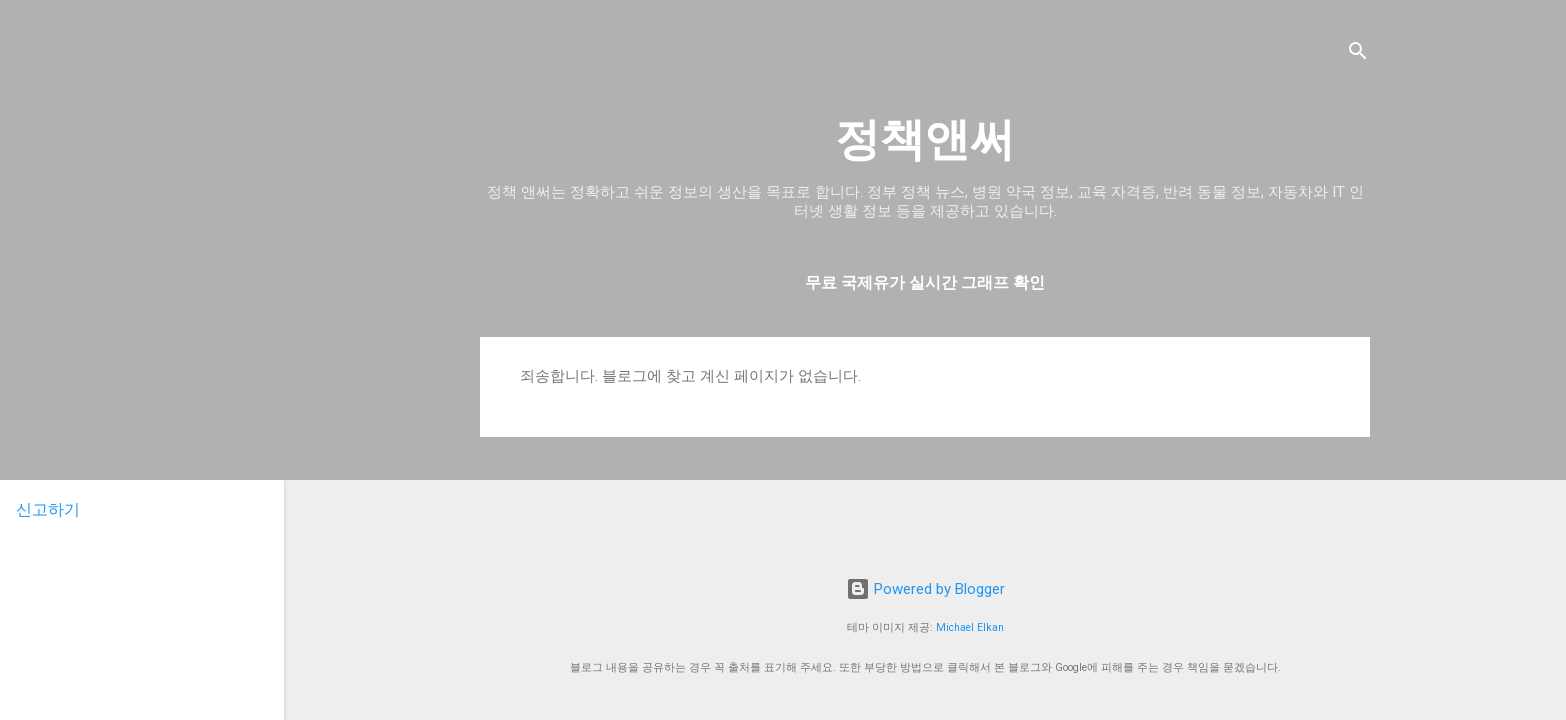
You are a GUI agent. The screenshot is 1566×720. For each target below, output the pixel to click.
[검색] (1358, 54)
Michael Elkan (970, 627)
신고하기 (48, 509)
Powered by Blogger (925, 589)
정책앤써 (925, 139)
